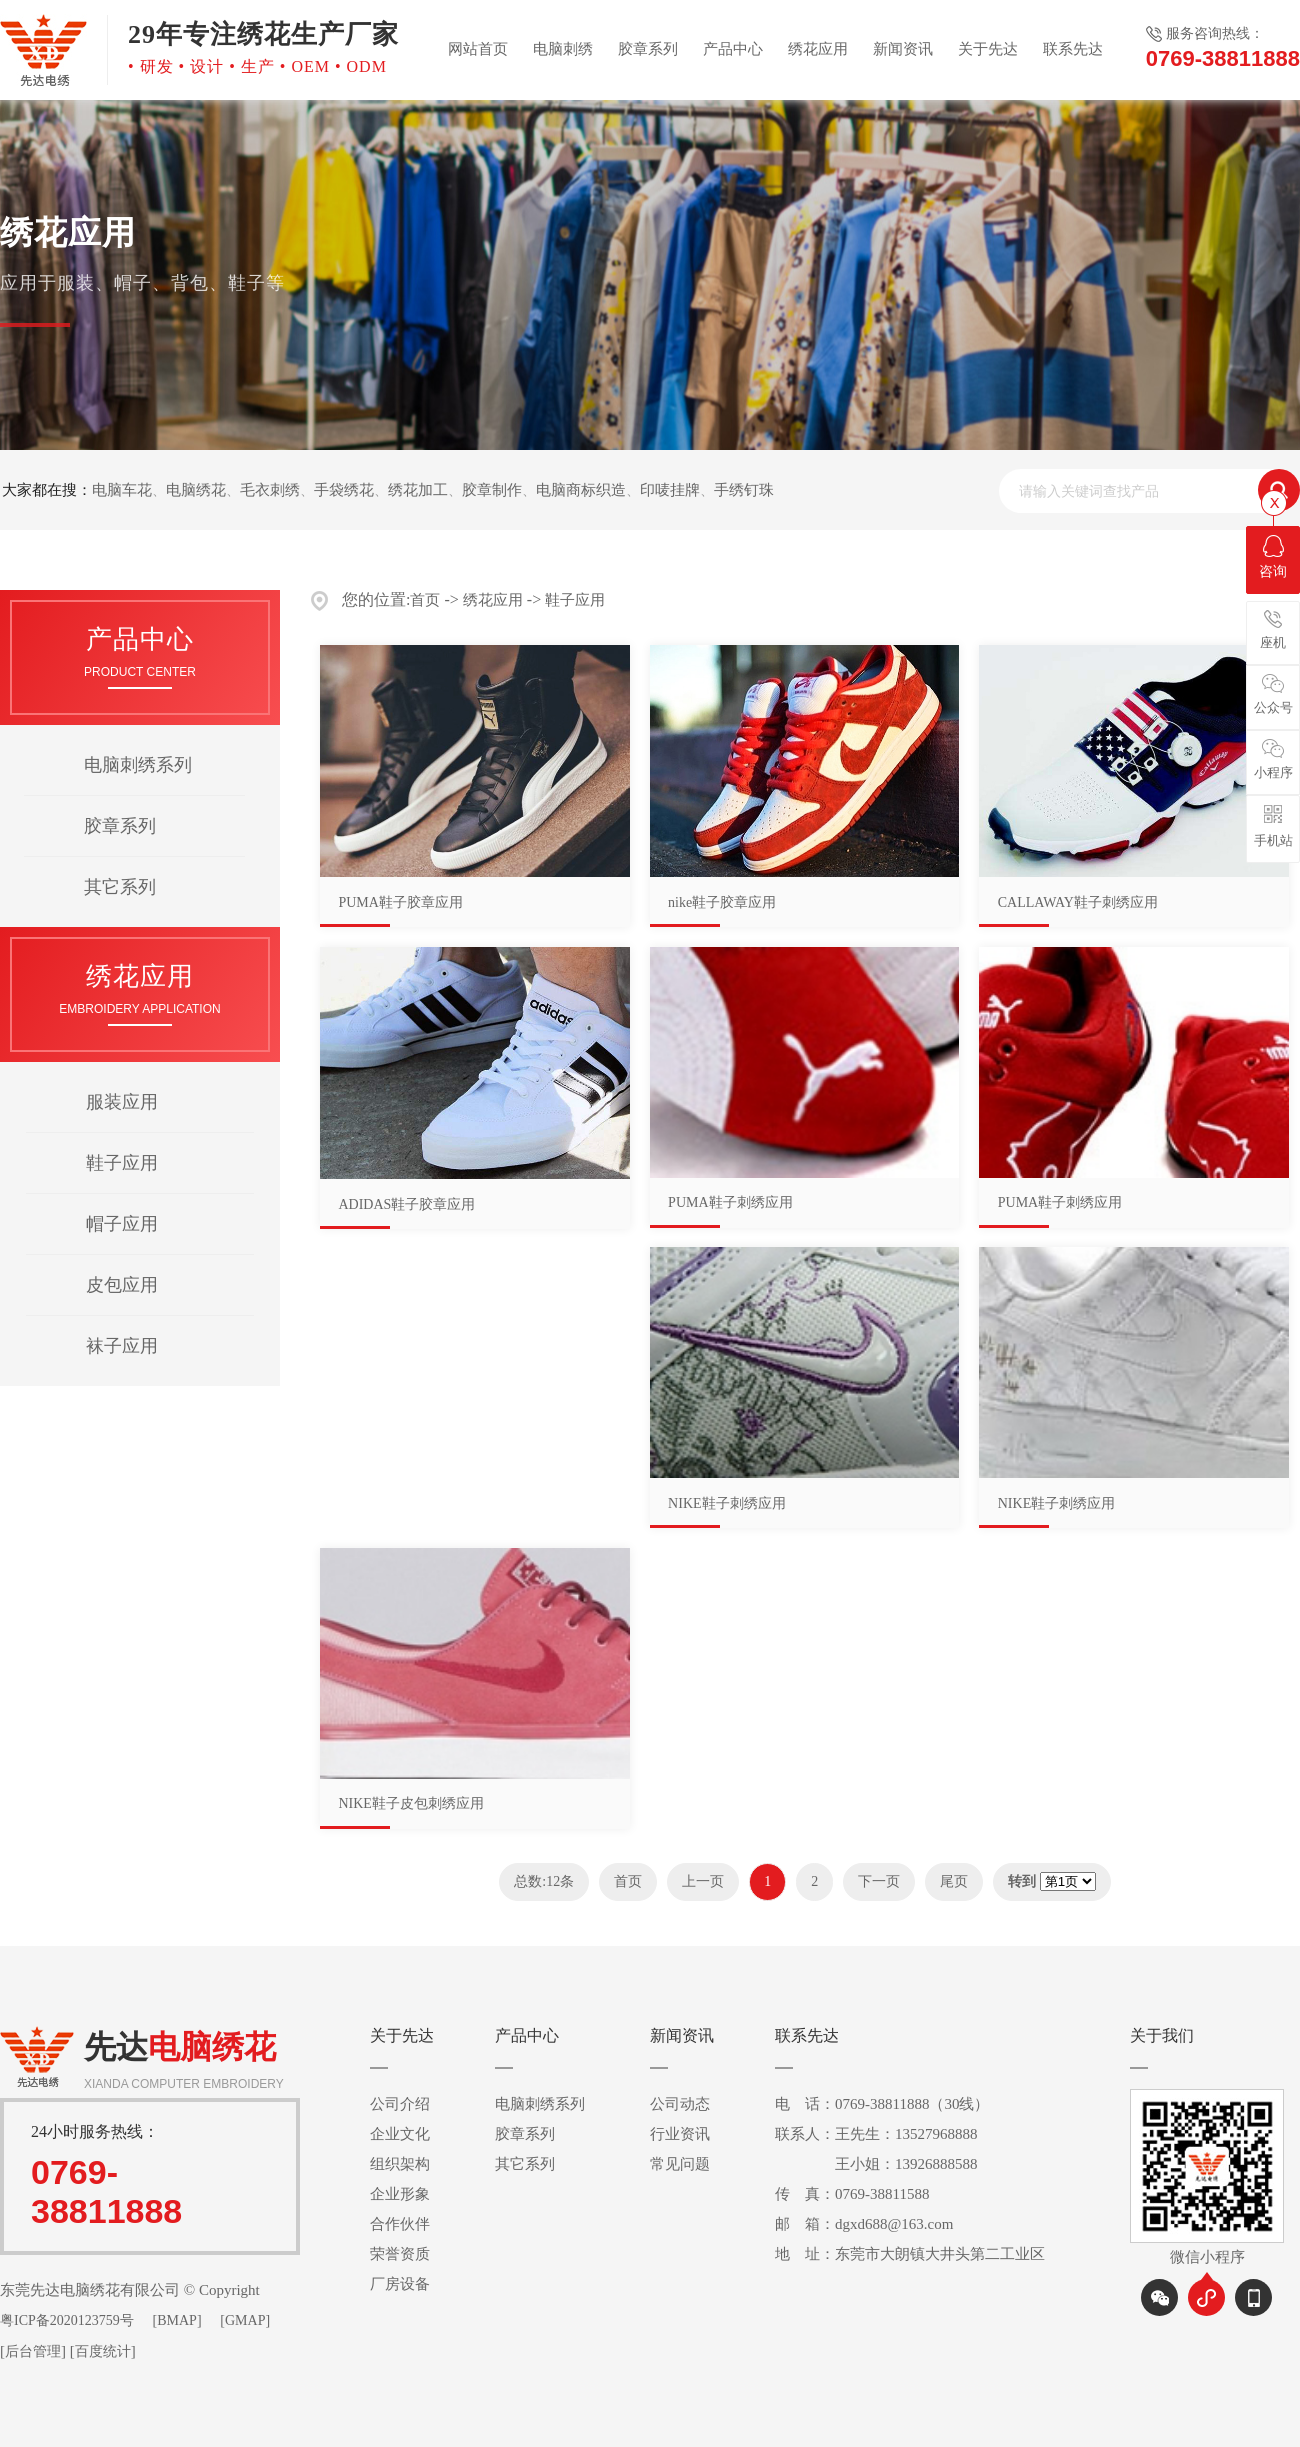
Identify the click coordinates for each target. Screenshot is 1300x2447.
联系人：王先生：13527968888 (876, 2134)
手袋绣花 (344, 490)
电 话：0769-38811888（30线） (882, 2104)
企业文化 (400, 2134)
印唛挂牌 (670, 490)
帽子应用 (122, 1224)
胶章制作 (492, 490)
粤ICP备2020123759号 (67, 2320)
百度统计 (103, 2351)
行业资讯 (680, 2134)
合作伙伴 (400, 2224)
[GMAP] (245, 2320)
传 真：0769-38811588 (852, 2194)
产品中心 (733, 49)
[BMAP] (177, 2320)
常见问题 (680, 2164)
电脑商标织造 (581, 490)
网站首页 (478, 49)
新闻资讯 (903, 49)
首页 (425, 600)
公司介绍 (400, 2104)
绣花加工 (418, 490)
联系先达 (1073, 49)
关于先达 (988, 49)
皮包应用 (122, 1285)
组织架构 (400, 2164)
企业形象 (400, 2194)
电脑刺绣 (563, 49)
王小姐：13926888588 (876, 2164)
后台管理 (33, 2351)
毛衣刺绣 (270, 490)
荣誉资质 (400, 2254)
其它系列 (120, 887)
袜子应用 (122, 1346)
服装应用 (122, 1102)
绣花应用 (818, 49)
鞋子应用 (122, 1163)
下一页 (879, 1881)
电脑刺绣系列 (138, 765)
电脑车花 (122, 490)
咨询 (1273, 557)
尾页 (954, 1881)
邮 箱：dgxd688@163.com (864, 2224)
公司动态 (680, 2104)
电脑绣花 (196, 490)
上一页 (703, 1881)
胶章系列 (648, 49)
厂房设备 (400, 2284)
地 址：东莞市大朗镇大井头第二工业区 (910, 2254)
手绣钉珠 (744, 490)
